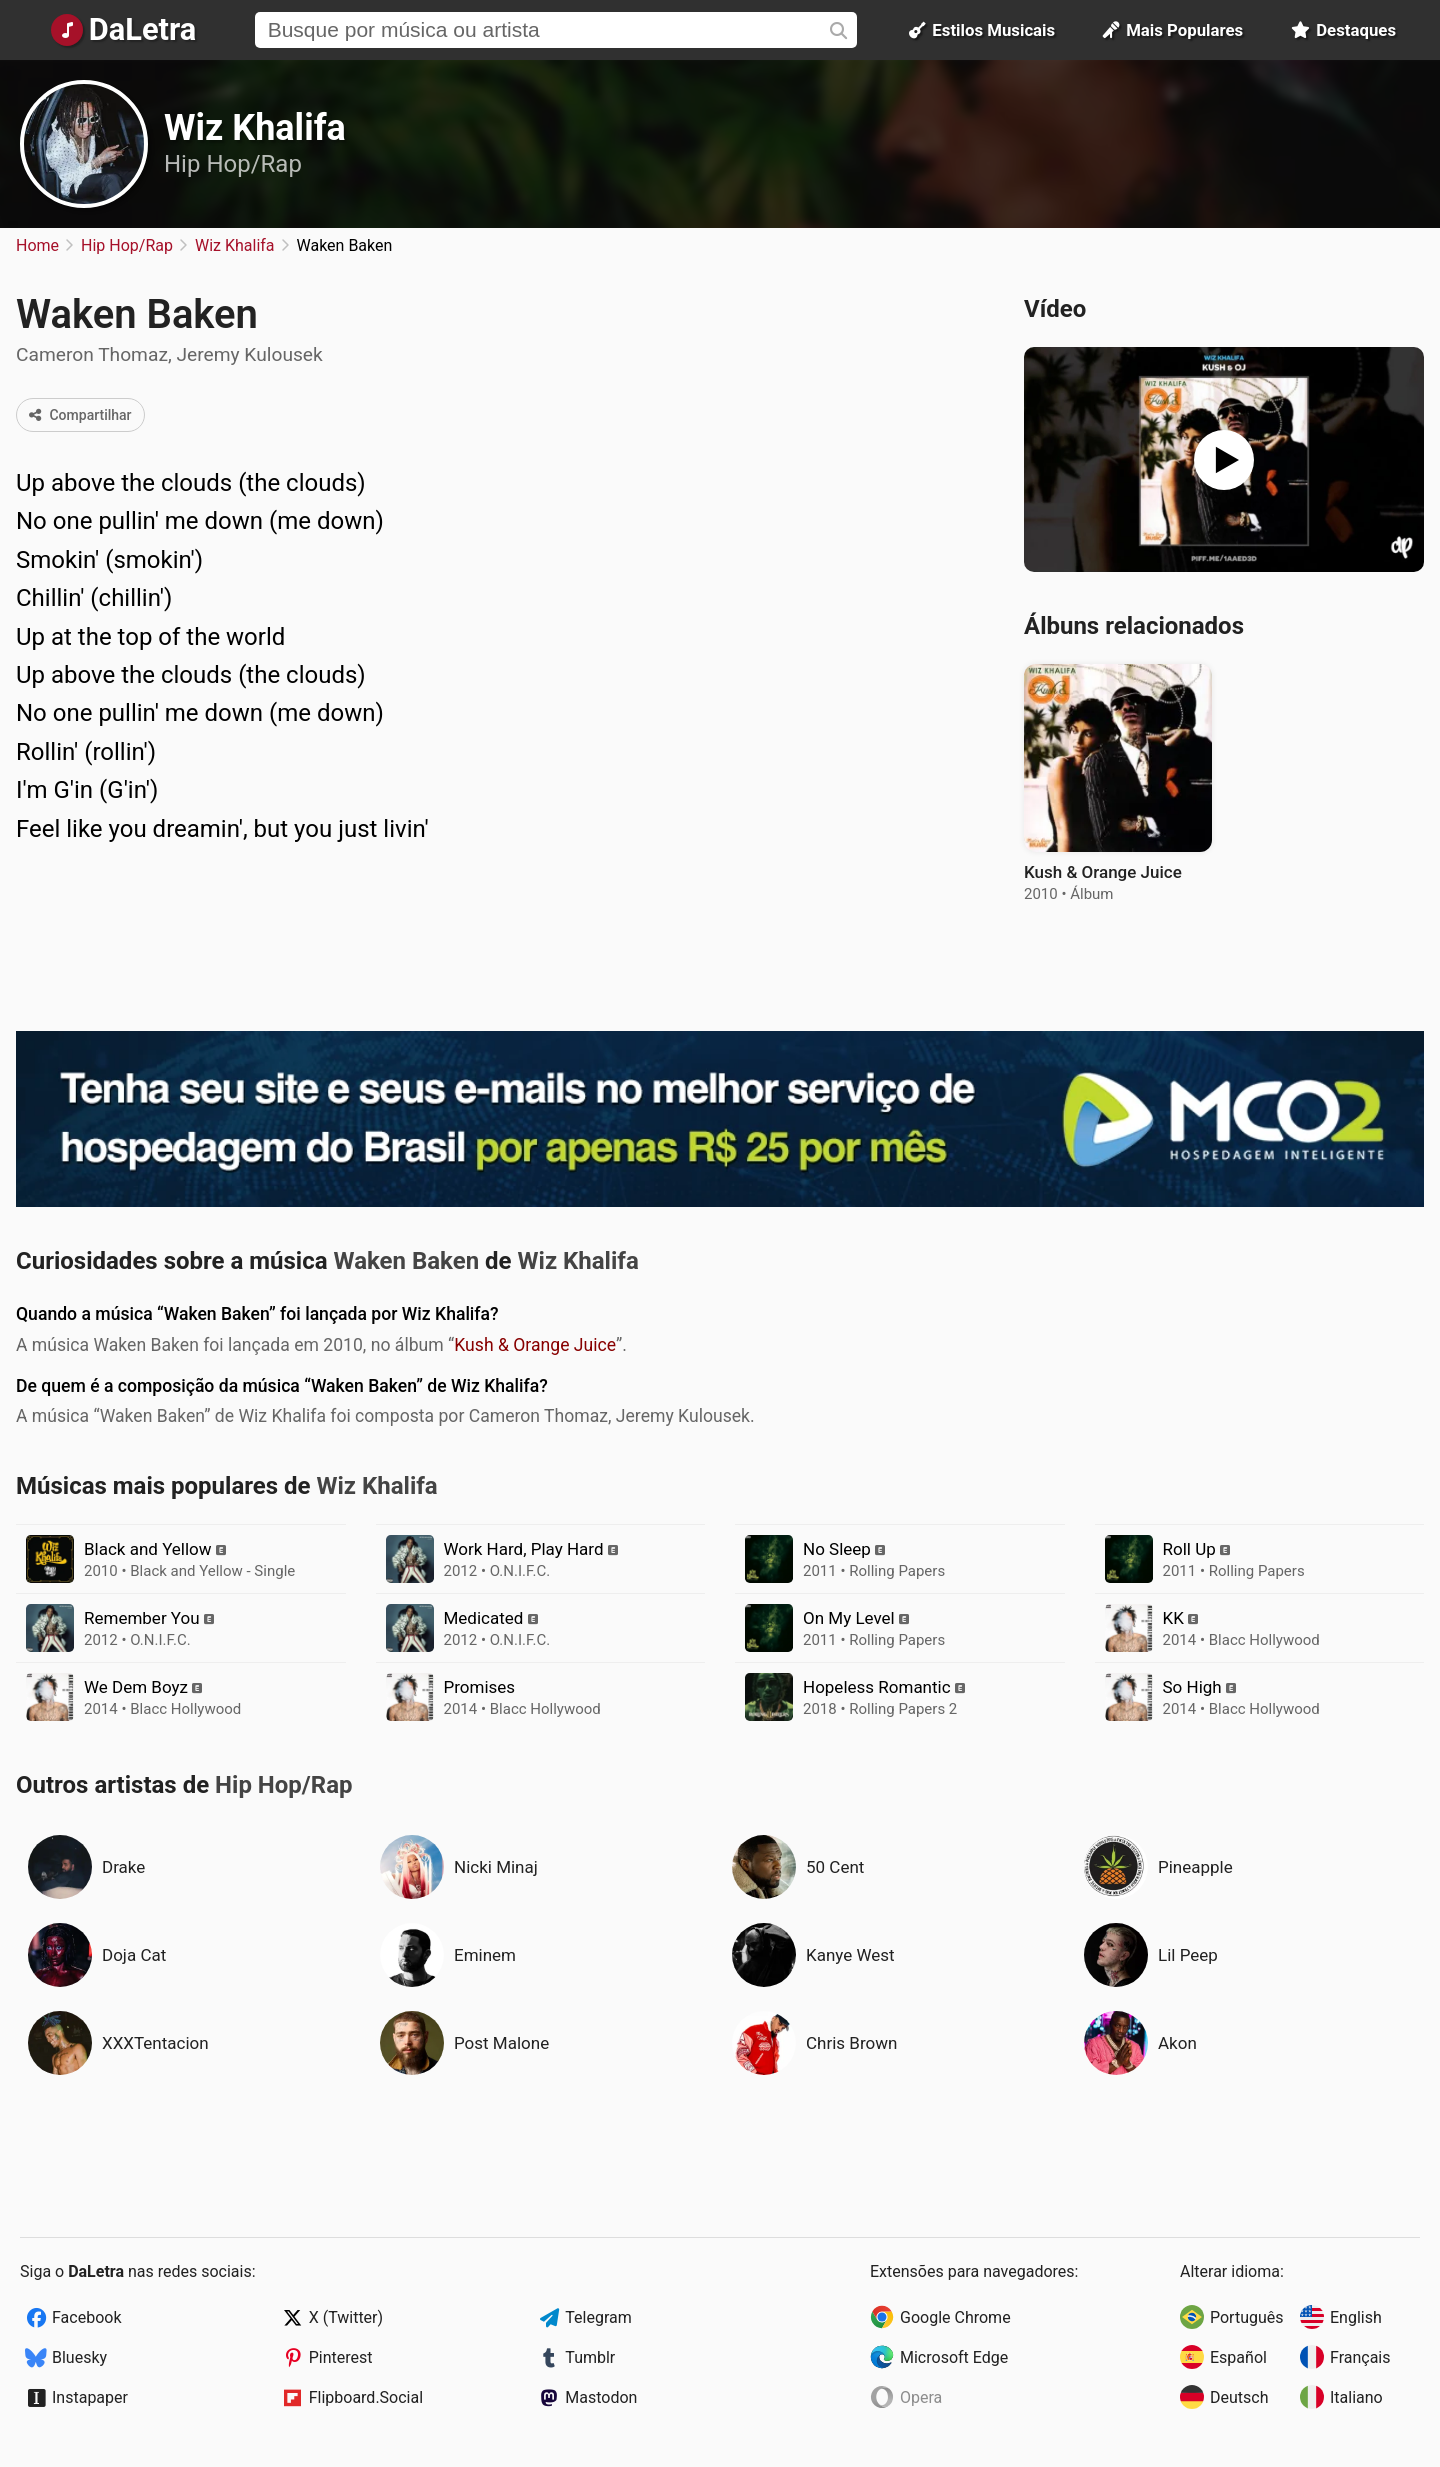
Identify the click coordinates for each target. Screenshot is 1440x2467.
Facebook (86, 2317)
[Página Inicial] (123, 30)
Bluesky (79, 2357)
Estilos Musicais (982, 30)
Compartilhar (80, 415)
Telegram (598, 2317)
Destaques (1343, 30)
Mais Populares (1173, 30)
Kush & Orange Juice (535, 1345)
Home (37, 245)
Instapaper (90, 2397)
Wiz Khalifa (255, 128)
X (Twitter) (346, 2317)
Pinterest (341, 2357)
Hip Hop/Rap (233, 164)
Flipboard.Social (366, 2397)
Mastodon (601, 2397)
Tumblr (590, 2357)
